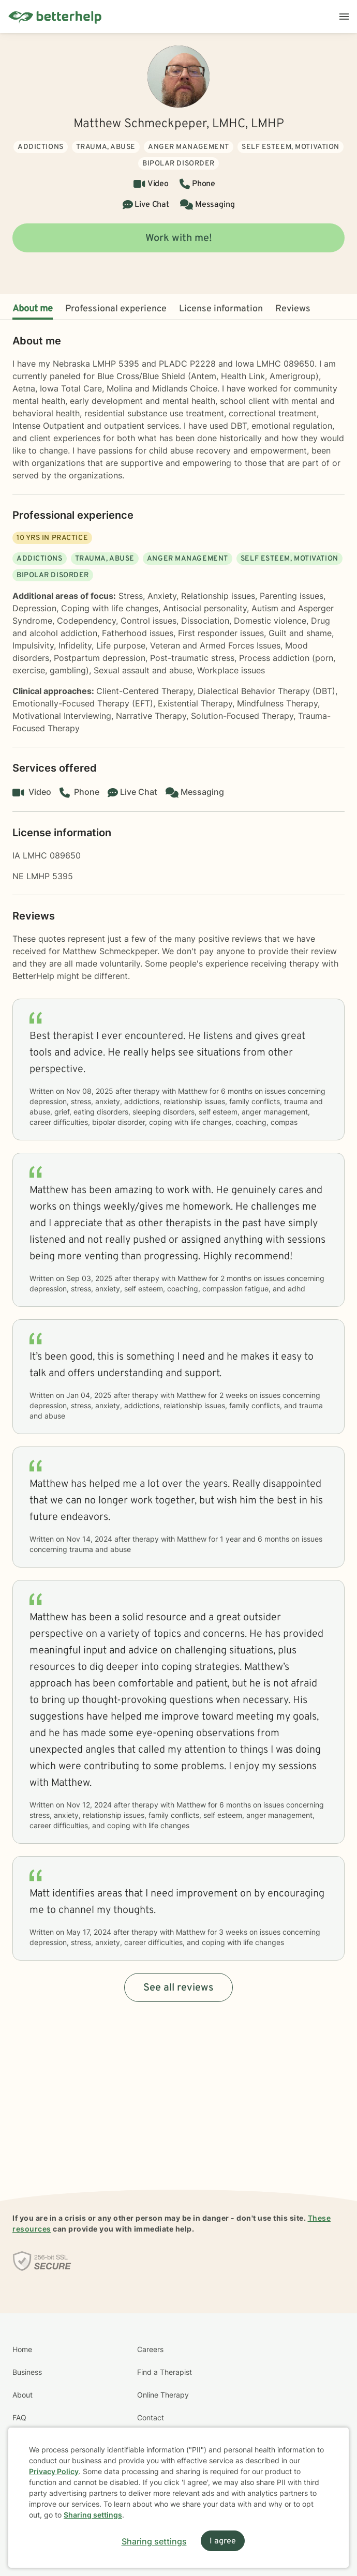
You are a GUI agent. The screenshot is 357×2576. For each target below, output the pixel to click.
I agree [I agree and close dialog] (223, 2541)
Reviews (292, 309)
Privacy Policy (54, 2471)
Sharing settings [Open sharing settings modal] (154, 2541)
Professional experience (116, 309)
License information (221, 309)
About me (32, 309)
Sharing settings (93, 2514)
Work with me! (178, 238)
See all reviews (178, 1988)
